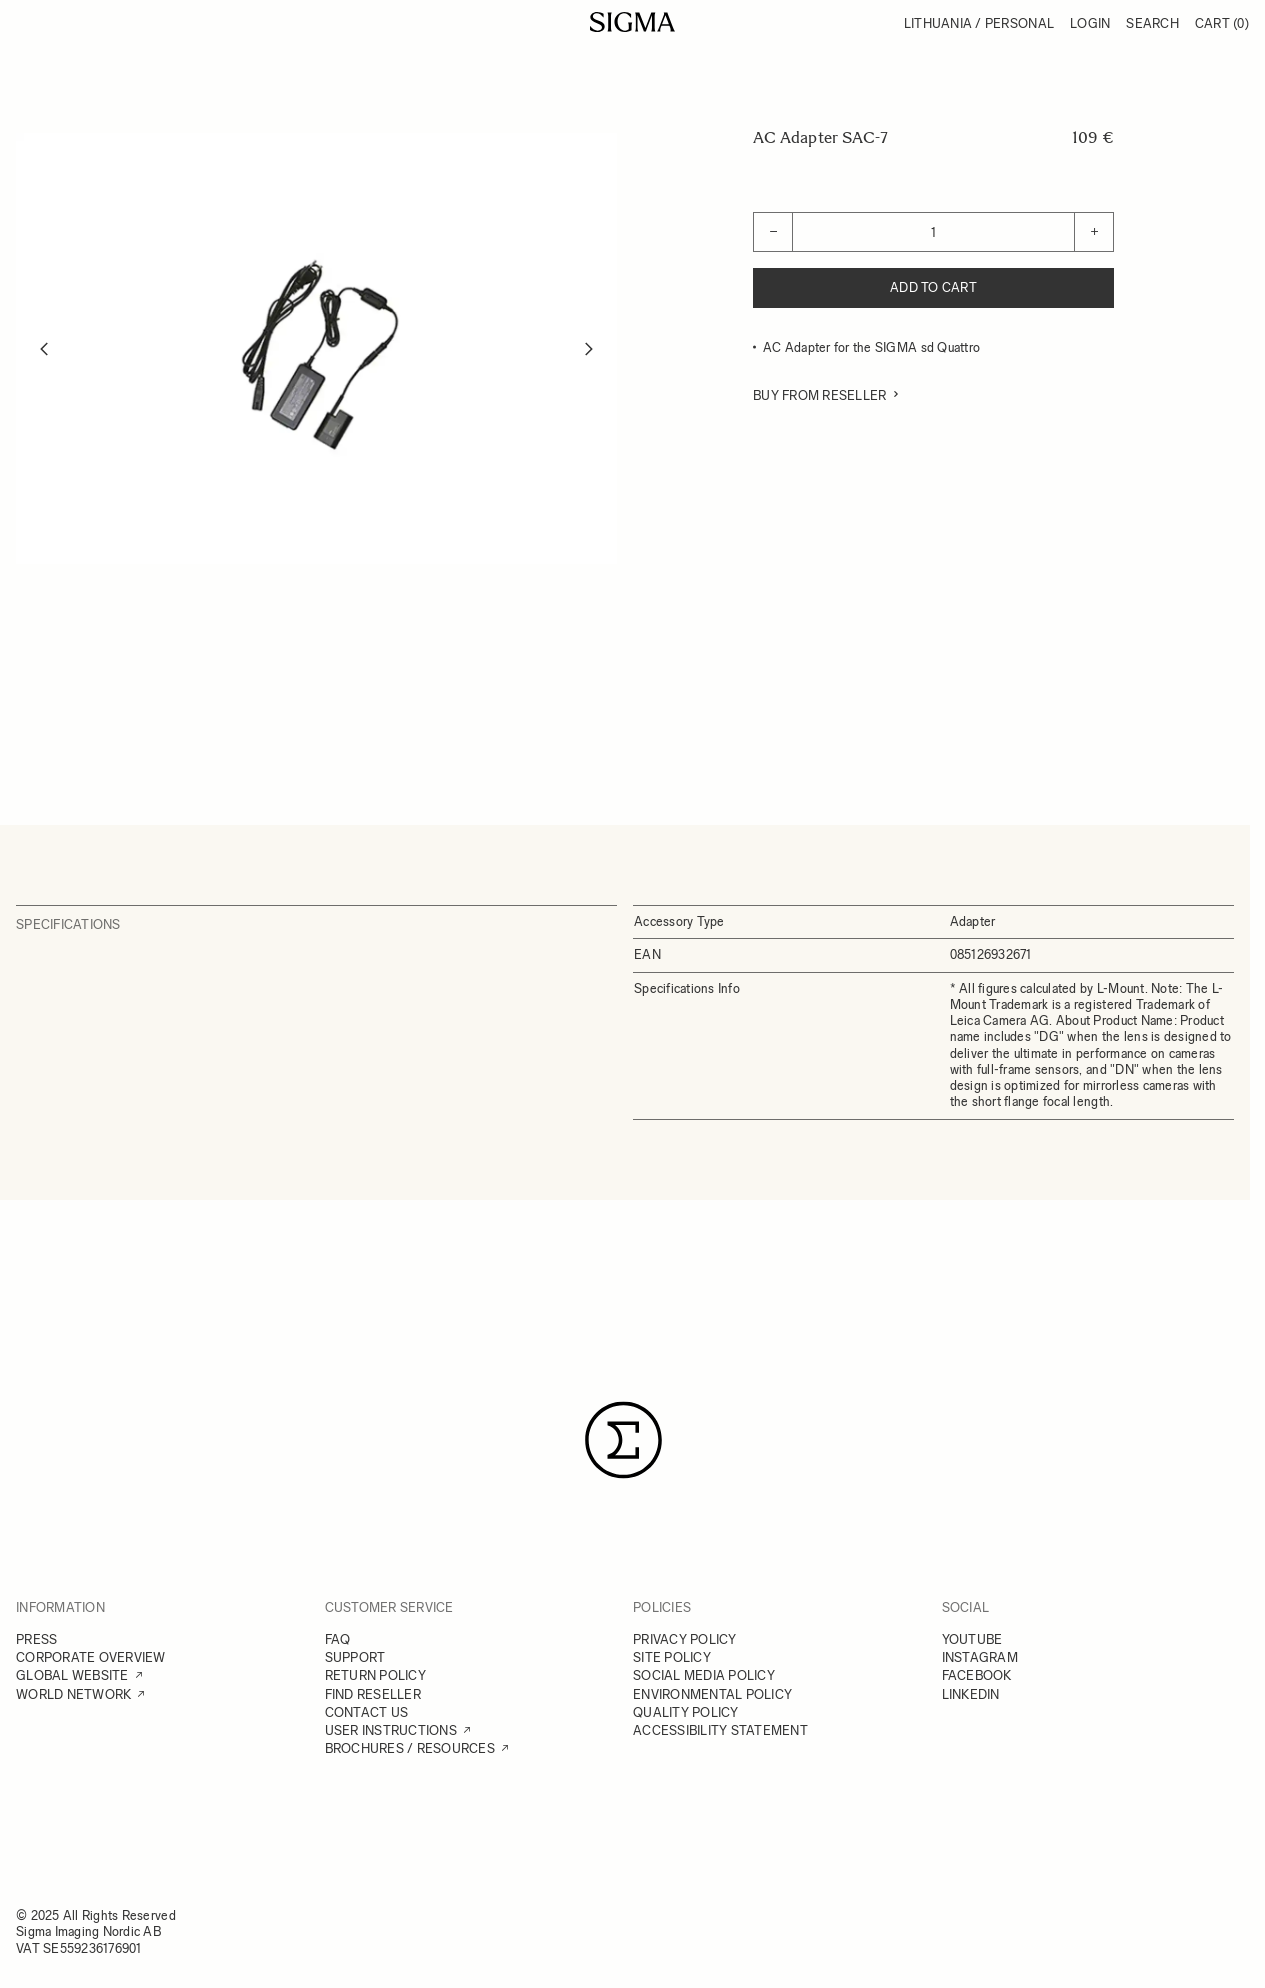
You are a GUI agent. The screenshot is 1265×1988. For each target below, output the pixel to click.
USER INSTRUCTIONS (391, 1730)
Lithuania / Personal (979, 23)
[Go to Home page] (632, 22)
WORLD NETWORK (73, 1694)
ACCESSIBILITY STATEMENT (720, 1730)
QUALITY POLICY (686, 1712)
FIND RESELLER (373, 1694)
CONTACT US (367, 1712)
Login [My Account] (1090, 23)
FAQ (338, 1639)
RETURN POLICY (375, 1675)
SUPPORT (355, 1657)
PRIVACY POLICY (685, 1639)
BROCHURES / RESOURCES (410, 1748)
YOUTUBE (972, 1639)
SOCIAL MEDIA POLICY (704, 1675)
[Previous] (44, 349)
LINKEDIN (971, 1694)
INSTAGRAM (980, 1657)
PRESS (36, 1639)
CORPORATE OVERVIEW (91, 1657)
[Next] (589, 349)
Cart (1222, 23)
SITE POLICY (672, 1657)
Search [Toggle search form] (1152, 23)
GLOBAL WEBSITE (72, 1675)
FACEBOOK (977, 1675)
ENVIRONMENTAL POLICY (712, 1694)
